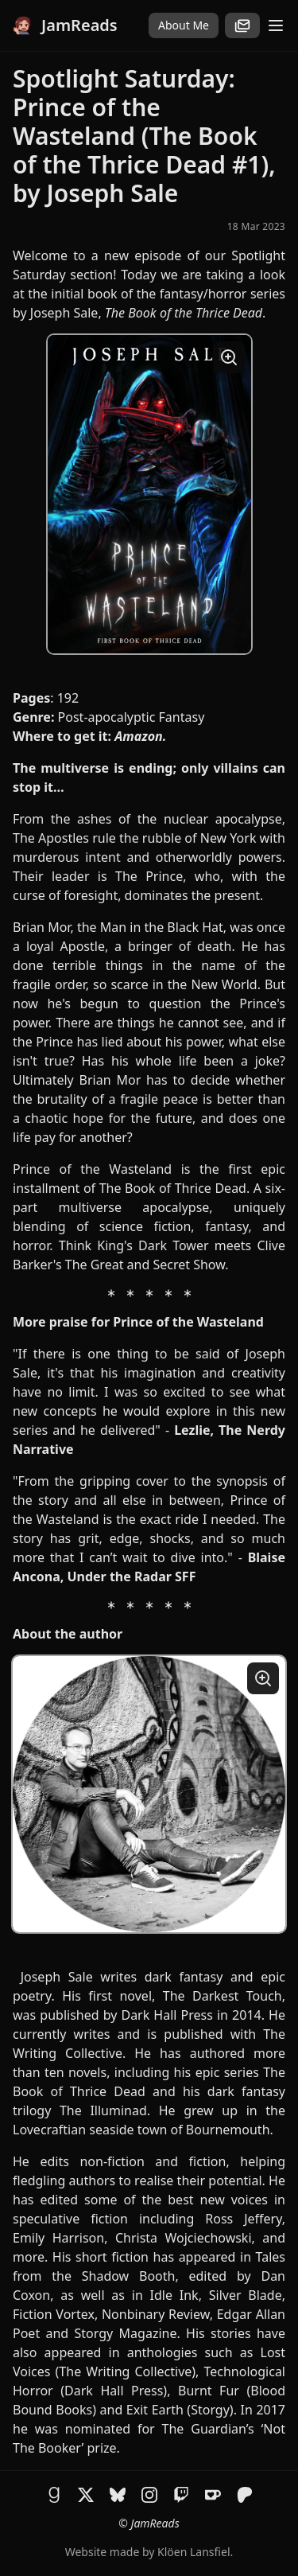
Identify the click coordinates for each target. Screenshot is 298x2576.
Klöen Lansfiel (193, 2551)
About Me (183, 25)
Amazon (138, 736)
